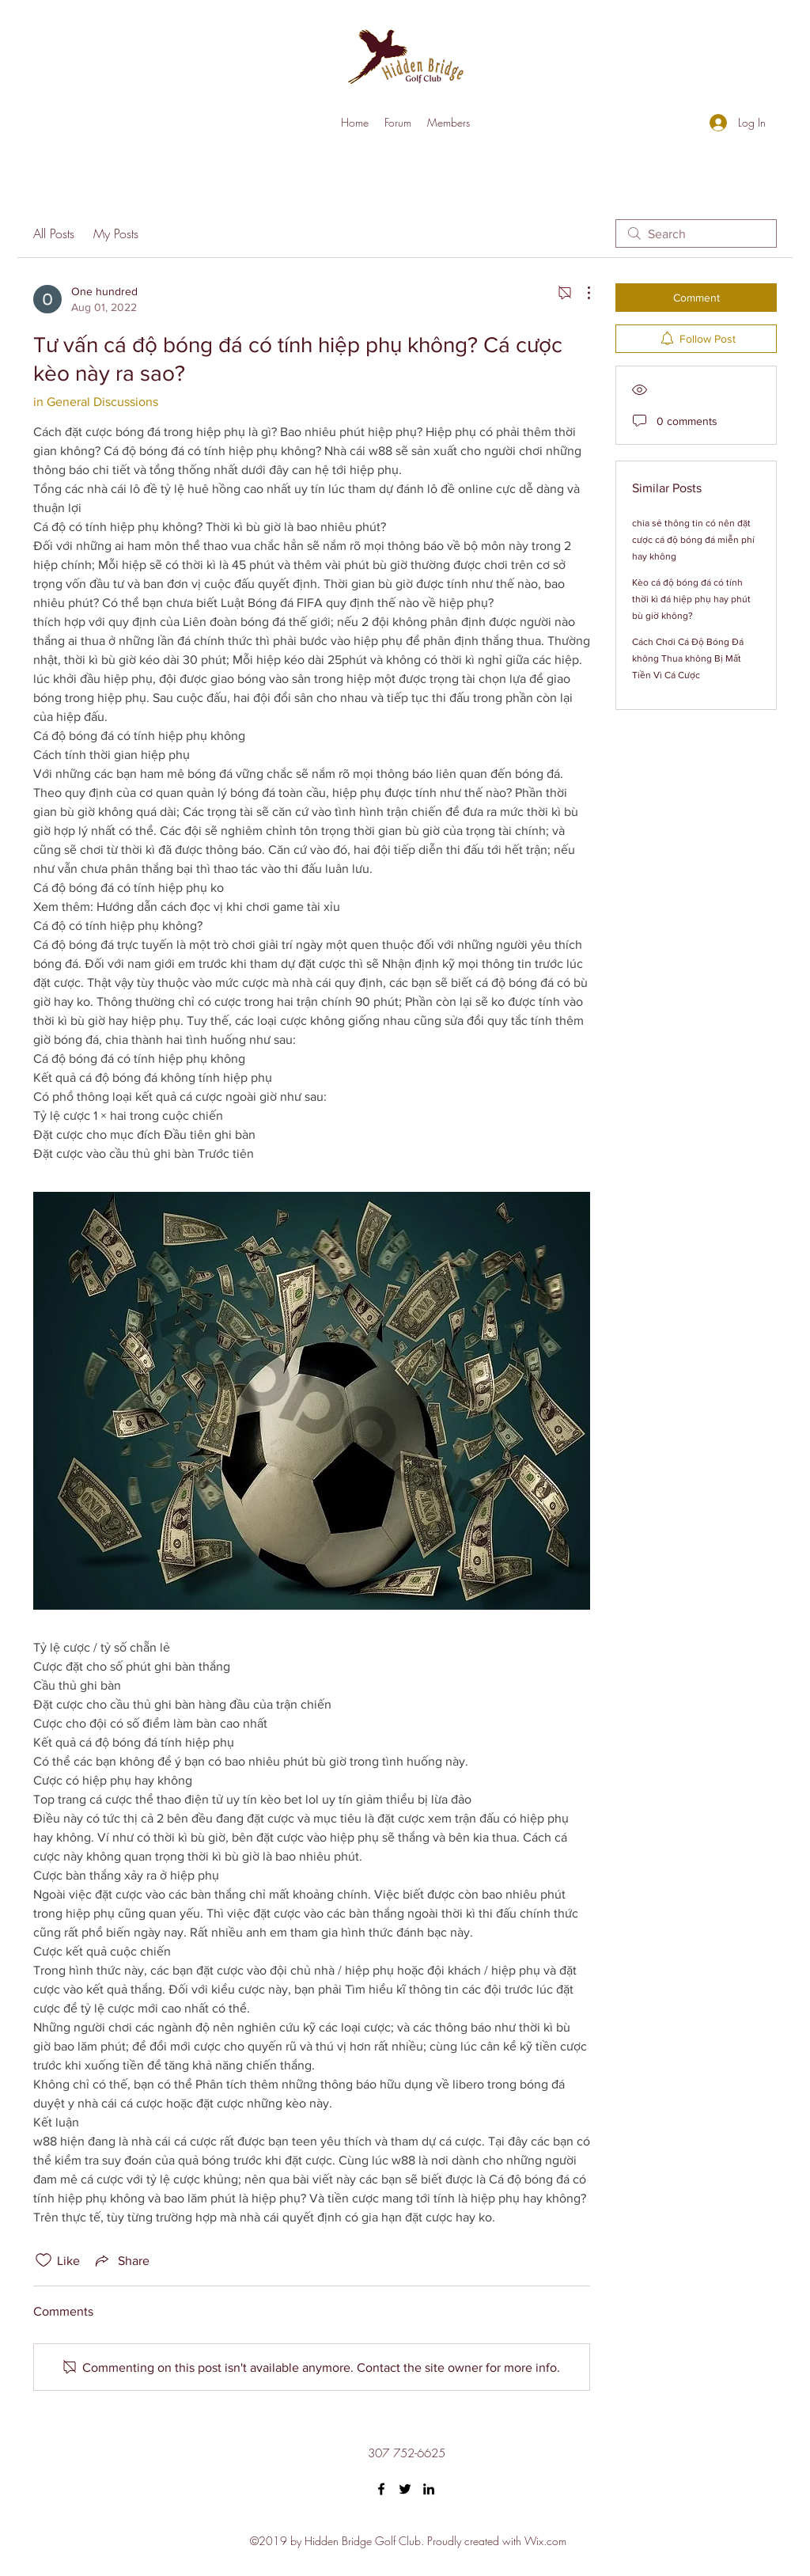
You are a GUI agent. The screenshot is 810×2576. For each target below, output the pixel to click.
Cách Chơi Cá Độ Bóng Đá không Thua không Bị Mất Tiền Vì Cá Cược (688, 658)
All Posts (53, 233)
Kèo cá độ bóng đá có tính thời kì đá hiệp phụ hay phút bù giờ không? (691, 599)
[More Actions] (580, 292)
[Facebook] (381, 2489)
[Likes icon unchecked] (43, 2260)
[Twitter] (405, 2489)
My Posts (115, 233)
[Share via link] (121, 2260)
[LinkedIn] (429, 2489)
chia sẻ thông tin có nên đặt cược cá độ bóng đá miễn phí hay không (693, 540)
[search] (696, 233)
